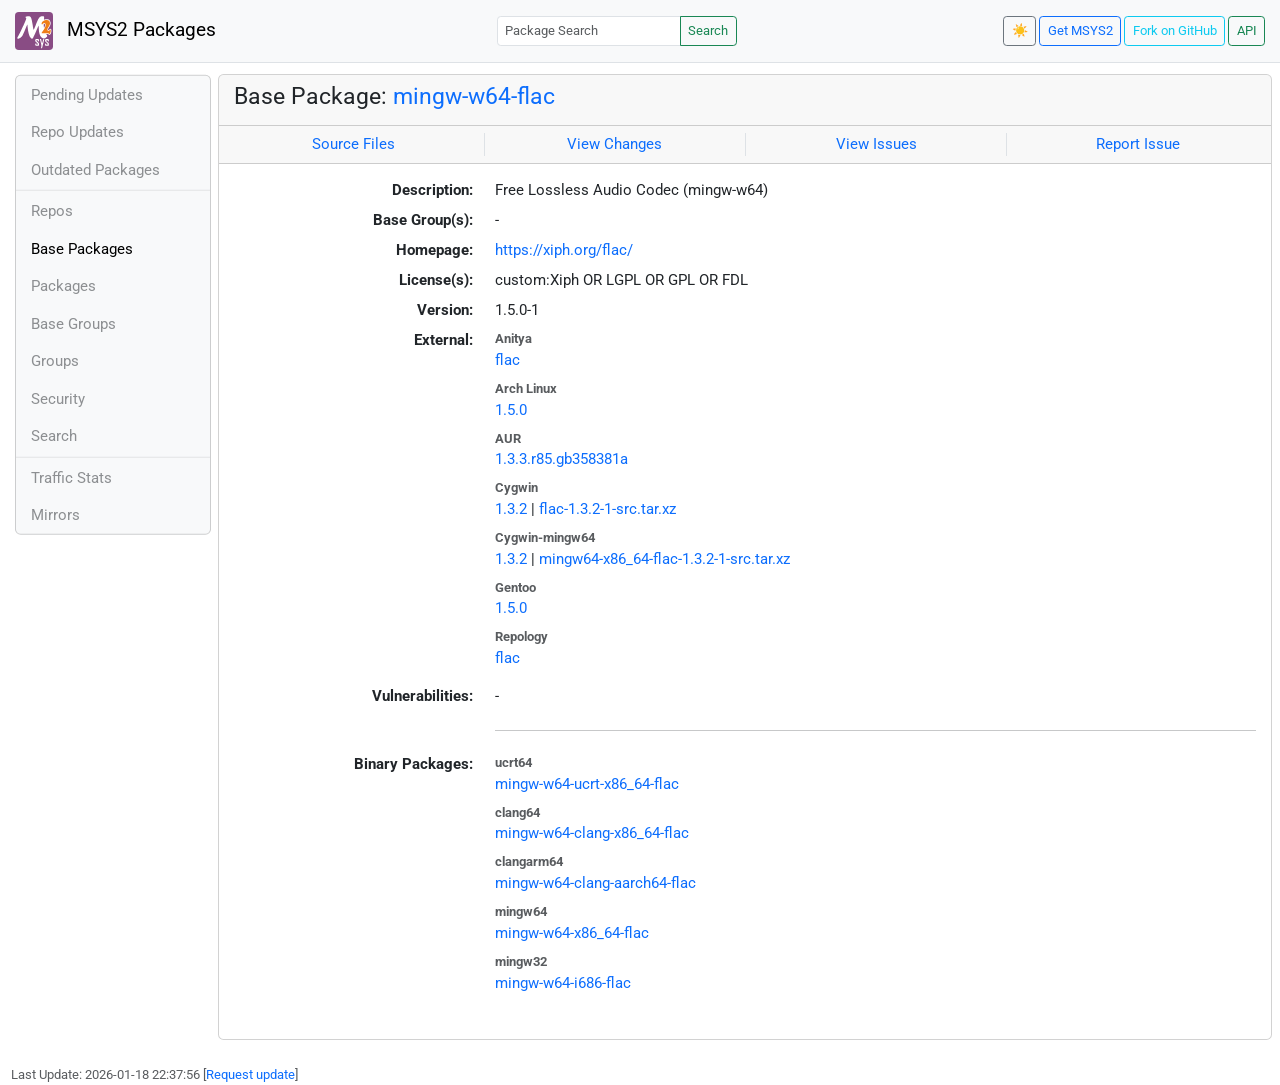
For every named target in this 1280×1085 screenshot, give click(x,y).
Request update (250, 1074)
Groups (55, 361)
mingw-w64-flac (474, 96)
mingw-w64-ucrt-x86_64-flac (587, 784)
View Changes (614, 144)
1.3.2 (511, 509)
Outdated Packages (95, 170)
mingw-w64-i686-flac (563, 983)
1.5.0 (511, 410)
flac (507, 360)
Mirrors (55, 515)
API (1247, 30)
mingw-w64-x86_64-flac (572, 933)
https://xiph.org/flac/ (564, 250)
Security (58, 399)
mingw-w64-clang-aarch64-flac (595, 883)
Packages (63, 286)
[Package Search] (589, 30)
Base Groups (73, 324)
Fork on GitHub (1175, 30)
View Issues (876, 144)
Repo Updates (77, 132)
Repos (52, 211)
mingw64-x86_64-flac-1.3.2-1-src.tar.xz (664, 559)
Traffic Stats (71, 478)
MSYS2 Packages (115, 31)
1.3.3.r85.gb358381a (561, 459)
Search (708, 30)
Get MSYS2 (1080, 30)
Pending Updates (87, 95)
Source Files (353, 144)
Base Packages (82, 249)
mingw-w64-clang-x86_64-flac (592, 833)
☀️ (1020, 30)
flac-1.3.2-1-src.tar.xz (607, 509)
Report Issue (1138, 144)
